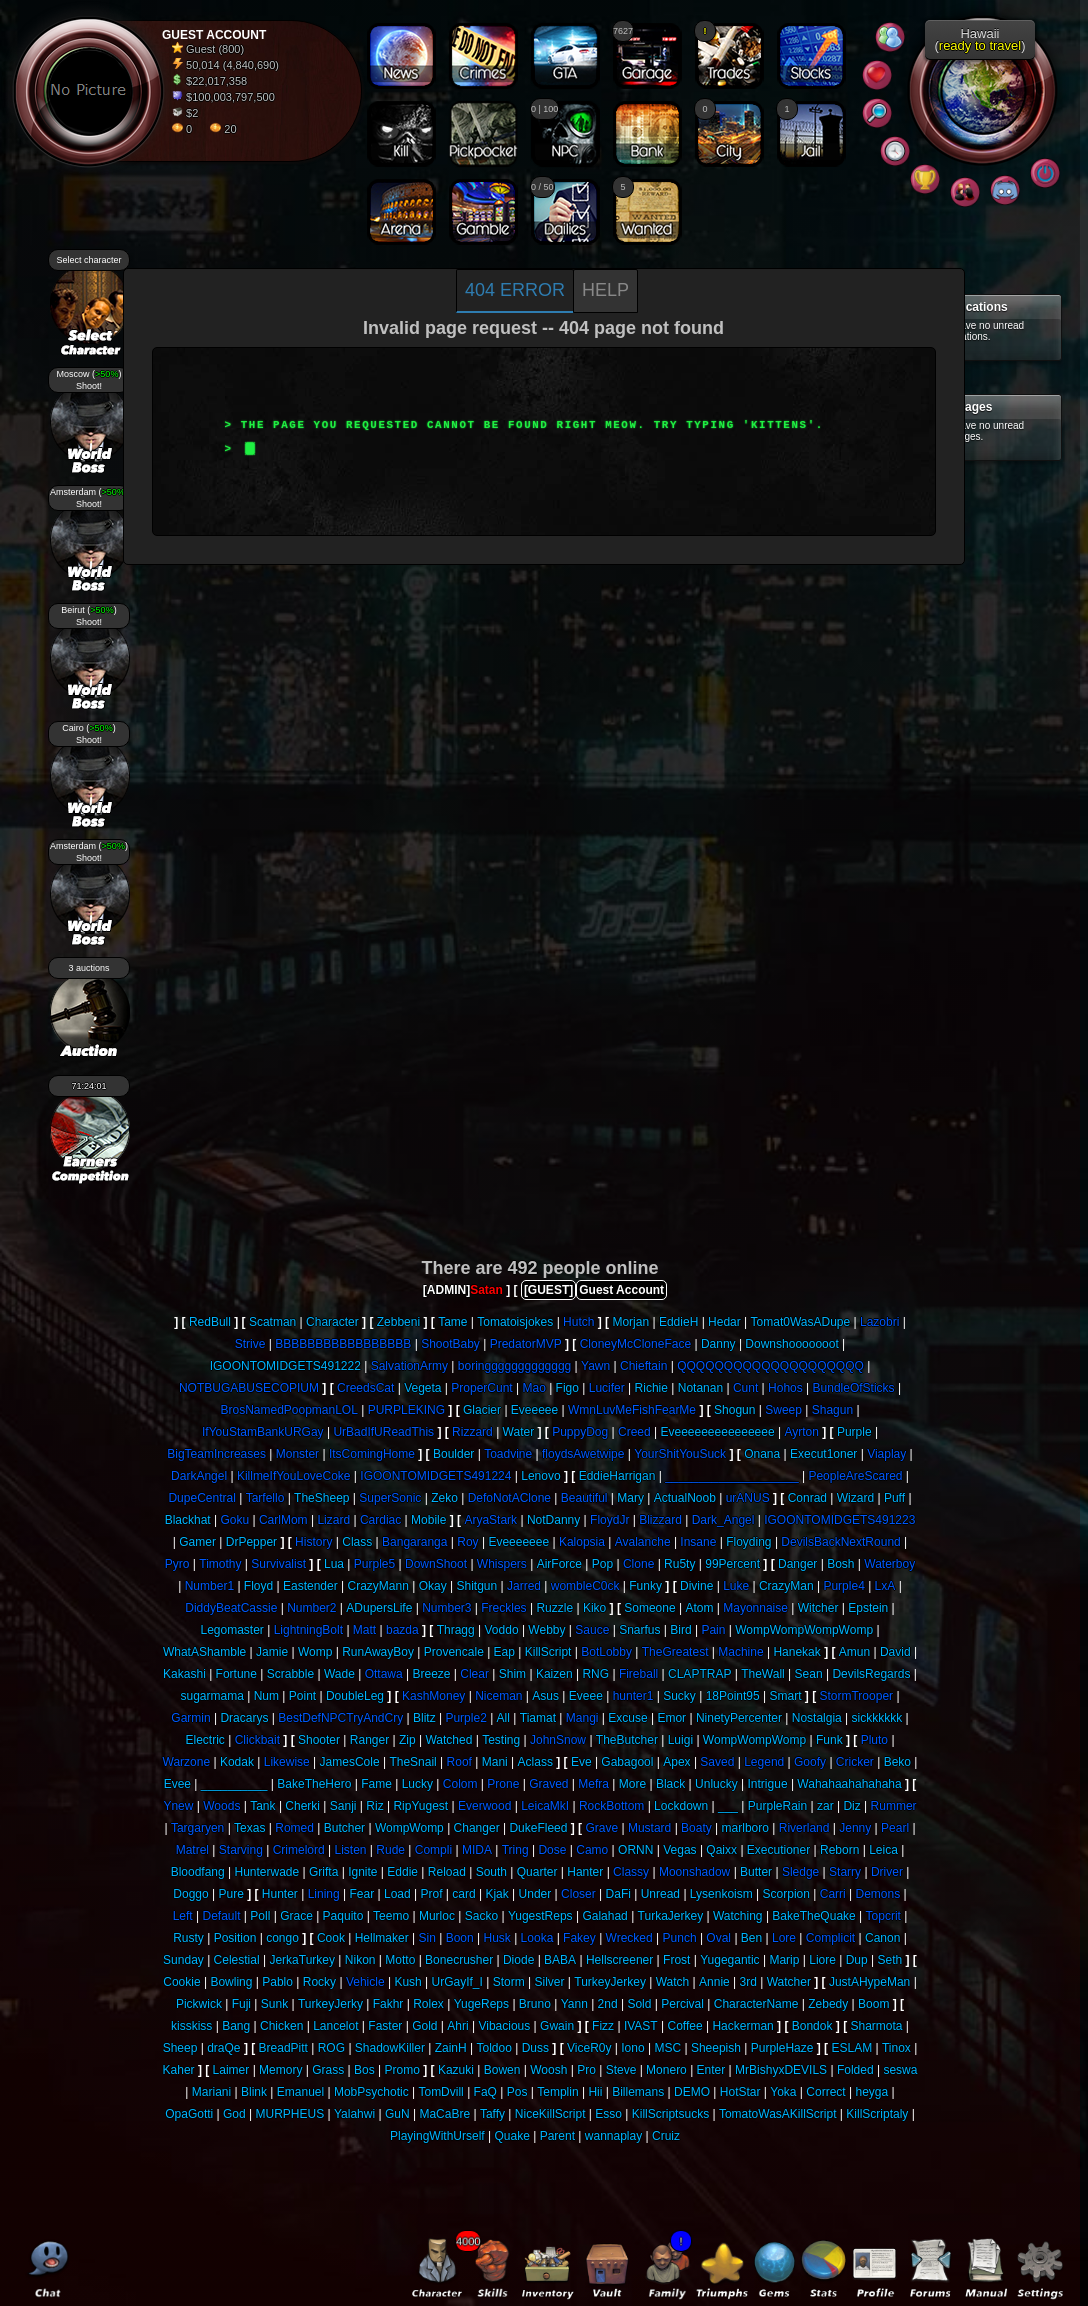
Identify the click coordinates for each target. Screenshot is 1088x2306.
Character (332, 1322)
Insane (698, 1542)
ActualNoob (685, 1498)
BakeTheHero (314, 1784)
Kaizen (554, 1674)
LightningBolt (308, 1630)
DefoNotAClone (509, 1498)
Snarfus (639, 1630)
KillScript (548, 1652)
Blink (254, 2092)
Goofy (810, 1762)
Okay (433, 1586)
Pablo (277, 1982)
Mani (495, 1762)
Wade (339, 1674)
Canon (882, 1938)
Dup (857, 1960)
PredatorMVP (526, 1344)
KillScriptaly (877, 2114)
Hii (595, 2092)
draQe (223, 2048)
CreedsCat (365, 1388)
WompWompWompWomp (804, 1630)
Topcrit (883, 1916)
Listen (350, 1850)
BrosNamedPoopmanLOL (288, 1410)
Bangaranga (414, 1542)
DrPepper (251, 1542)
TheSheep (321, 1498)
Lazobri (879, 1322)
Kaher (179, 2070)
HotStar (740, 2092)
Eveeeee (534, 1410)
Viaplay (886, 1454)
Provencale (454, 1652)
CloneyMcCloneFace (635, 1344)
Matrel (192, 1850)
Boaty (696, 1828)
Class (357, 1542)
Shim (512, 1674)
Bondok (812, 2026)
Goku (234, 1520)
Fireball (638, 1674)
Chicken (281, 2026)
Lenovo (540, 1476)
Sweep (783, 1410)
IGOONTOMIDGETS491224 (435, 1476)
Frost (676, 1960)
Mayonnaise (755, 1608)
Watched (448, 1740)
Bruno (535, 2004)
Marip (784, 1960)
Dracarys (244, 1718)
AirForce (559, 1564)
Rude (390, 1850)
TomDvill (440, 2092)
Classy (631, 1872)
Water (519, 1432)
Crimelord (299, 1850)
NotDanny (553, 1520)
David (895, 1652)
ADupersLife (379, 1608)
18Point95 (733, 1696)
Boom (873, 2004)
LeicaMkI (545, 1806)
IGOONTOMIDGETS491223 (839, 1520)
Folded (855, 2070)
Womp (315, 1652)
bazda (402, 1630)
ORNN (635, 1850)
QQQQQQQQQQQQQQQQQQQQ (770, 1366)
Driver (887, 1872)
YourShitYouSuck (680, 1454)
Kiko (594, 1608)
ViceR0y (589, 2048)
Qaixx (721, 1850)
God (234, 2114)
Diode (518, 1960)
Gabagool (627, 1762)
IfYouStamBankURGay (263, 1432)
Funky (645, 1586)
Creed (634, 1432)
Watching (738, 1916)
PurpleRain (777, 1806)
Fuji (241, 2004)
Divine (696, 1586)
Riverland (804, 1828)
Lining (324, 1894)
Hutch (578, 1322)
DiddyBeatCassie (231, 1608)
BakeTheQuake (813, 1916)
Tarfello (265, 1498)
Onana (762, 1454)
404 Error (515, 290)
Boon (460, 1938)
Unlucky (716, 1784)
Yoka (783, 2092)
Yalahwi (354, 2114)
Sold (639, 2004)
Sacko (481, 1916)
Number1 (209, 1586)
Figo (567, 1388)
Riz (374, 1806)
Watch (673, 1982)
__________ (234, 1784)
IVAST (641, 2026)
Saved (717, 1762)
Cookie (181, 1982)
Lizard (333, 1520)
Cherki (302, 1806)
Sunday (183, 1960)
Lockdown (681, 1806)
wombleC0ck (585, 1586)
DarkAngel (199, 1476)
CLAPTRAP (699, 1674)
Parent (557, 2136)
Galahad (604, 1916)
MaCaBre (444, 2114)
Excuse (627, 1718)
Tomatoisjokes (515, 1322)
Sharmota (876, 2026)
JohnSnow (558, 1740)
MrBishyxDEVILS (781, 2070)
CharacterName (756, 2004)
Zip (407, 1740)
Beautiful (584, 1498)
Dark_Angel (723, 1520)
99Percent (732, 1564)
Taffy (492, 2114)
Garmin (190, 1718)
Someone (649, 1608)
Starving (241, 1850)
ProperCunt (481, 1388)
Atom (699, 1608)
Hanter (585, 1872)
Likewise (287, 1762)
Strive (250, 1344)
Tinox (896, 2048)
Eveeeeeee (518, 1542)
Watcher (789, 1982)
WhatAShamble (204, 1652)
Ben (751, 1938)
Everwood (484, 1806)
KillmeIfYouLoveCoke (294, 1476)
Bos (364, 2070)
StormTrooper (856, 1696)
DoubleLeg (355, 1696)
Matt (364, 1630)
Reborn (839, 1850)
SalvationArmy (409, 1366)
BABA (560, 1960)
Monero (666, 2070)
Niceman (498, 1696)
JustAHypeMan (869, 1982)
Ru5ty (679, 1564)
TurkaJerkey (671, 1916)
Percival (682, 2004)
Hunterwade (266, 1872)
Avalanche (643, 1542)
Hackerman (742, 2026)
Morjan (630, 1322)
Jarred (524, 1586)
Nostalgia (817, 1718)
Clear (474, 1674)
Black (670, 1784)
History (313, 1542)
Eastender (310, 1586)
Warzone (187, 1762)
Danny (718, 1344)
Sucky (679, 1696)
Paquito (343, 1916)
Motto (400, 1960)
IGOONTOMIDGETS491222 (285, 1366)
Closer (578, 1894)
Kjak (496, 1894)
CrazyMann (378, 1586)
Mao (533, 1388)
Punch (680, 1938)
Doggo (190, 1894)
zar (825, 1806)
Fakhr (388, 2004)
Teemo (391, 1916)
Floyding (748, 1542)
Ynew (178, 1806)
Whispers (502, 1564)
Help (605, 290)
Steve (621, 2070)
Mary (630, 1498)
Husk (496, 1938)
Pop (602, 1564)
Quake (512, 2136)
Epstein (868, 1608)
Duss (535, 2048)
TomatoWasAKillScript (778, 2114)
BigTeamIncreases (216, 1454)
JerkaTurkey (302, 1960)
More (632, 1784)
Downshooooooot (791, 1344)
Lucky (417, 1784)
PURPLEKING (406, 1410)
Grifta (323, 1872)
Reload (447, 1872)
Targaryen (197, 1828)
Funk (829, 1740)
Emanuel (300, 2092)
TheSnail (412, 1762)
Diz (851, 1806)
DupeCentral (201, 1498)
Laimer (231, 2070)
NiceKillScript (550, 2114)
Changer (477, 1828)
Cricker (855, 1762)
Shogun (734, 1410)
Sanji (343, 1806)
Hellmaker (382, 1938)
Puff (894, 1498)
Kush (407, 1982)
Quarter (537, 1872)
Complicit (830, 1938)
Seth (890, 1960)
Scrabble (290, 1674)
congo (282, 1938)
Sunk (274, 2004)
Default (221, 1916)
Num (266, 1696)
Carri (833, 1894)
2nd (608, 2004)
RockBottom (611, 1806)
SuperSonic (390, 1498)
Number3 (446, 1608)
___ (728, 1806)
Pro (586, 2070)
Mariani (211, 2092)
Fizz (603, 2026)
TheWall (763, 1674)
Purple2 (465, 1718)
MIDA (477, 1850)
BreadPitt (283, 2048)
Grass (328, 2070)
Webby (546, 1630)
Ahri (457, 2026)
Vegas (679, 1850)
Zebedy (828, 2004)
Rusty (188, 1938)
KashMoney (433, 1696)
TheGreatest (675, 1652)
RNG (595, 1674)
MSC (667, 2048)
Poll (260, 1916)
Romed (294, 1828)
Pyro (177, 1564)
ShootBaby (450, 1344)
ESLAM (851, 2048)
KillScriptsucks (670, 2114)
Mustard (649, 1828)
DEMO (692, 2092)
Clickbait (257, 1740)
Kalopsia (582, 1542)
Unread (660, 1894)
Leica (883, 1850)
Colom (460, 1784)
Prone (503, 1784)
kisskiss (191, 2026)
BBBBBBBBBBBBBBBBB (343, 1344)
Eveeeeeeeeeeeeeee (717, 1432)
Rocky (319, 1982)
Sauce (592, 1630)
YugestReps (540, 1916)
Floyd (258, 1586)
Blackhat (188, 1520)
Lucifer (607, 1388)
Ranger (369, 1740)
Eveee (586, 1696)
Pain (713, 1630)
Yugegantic (729, 1960)
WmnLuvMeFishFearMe (632, 1410)
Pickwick (199, 2004)
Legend (764, 1762)
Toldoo (494, 2048)
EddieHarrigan (617, 1476)
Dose (552, 1850)
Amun (854, 1652)
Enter (711, 2070)
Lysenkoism (721, 1894)
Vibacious (504, 2026)
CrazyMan (786, 1586)
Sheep (180, 2048)
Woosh (548, 2070)
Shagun (832, 1410)
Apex (676, 1762)
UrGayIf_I (457, 1982)
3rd (748, 1982)
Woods (221, 1806)
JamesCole (350, 1762)
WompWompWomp (754, 1740)
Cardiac (380, 1520)
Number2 (311, 1608)
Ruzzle (554, 1608)
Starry (845, 1872)
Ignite (362, 1872)
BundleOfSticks (854, 1388)
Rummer (894, 1806)
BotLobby (606, 1652)
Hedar (724, 1322)
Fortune (236, 1674)
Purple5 (374, 1564)
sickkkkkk (877, 1718)
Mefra (593, 1784)
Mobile (428, 1520)
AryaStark (490, 1520)
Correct (825, 2092)
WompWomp (409, 1828)
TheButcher (627, 1740)
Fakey (579, 1938)
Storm (509, 1982)
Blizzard (660, 1520)
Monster (297, 1454)
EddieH (678, 1322)
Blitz (424, 1718)
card (463, 1894)
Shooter (319, 1740)
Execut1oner (823, 1454)
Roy (467, 1542)
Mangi (582, 1718)
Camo (592, 1850)
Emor (671, 1718)
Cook (331, 1938)
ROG (331, 2048)
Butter (756, 1872)
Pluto (874, 1740)
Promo (402, 2070)
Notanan (700, 1388)
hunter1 (633, 1696)
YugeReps (481, 2004)
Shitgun (476, 1586)
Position (235, 1938)
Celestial (237, 1960)
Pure (230, 1894)
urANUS (748, 1498)
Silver (550, 1982)
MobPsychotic (371, 2092)
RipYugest (420, 1806)
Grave (601, 1828)
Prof (431, 1894)
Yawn (595, 1366)
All (503, 1718)
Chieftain (643, 1366)
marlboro (745, 1828)
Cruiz (666, 2136)
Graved (548, 1784)
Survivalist (278, 1564)
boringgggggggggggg (514, 1366)
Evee (177, 1784)
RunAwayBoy (378, 1652)
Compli (433, 1850)
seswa (900, 2070)
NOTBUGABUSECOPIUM (249, 1388)
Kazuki (456, 2070)
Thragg (456, 1630)
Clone (638, 1564)
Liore (822, 1960)
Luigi (680, 1740)
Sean (809, 1674)
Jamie (272, 1652)
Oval (718, 1938)
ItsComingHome (372, 1454)
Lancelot (335, 2026)
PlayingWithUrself (437, 2136)
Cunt (745, 1388)
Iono (632, 2048)
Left (183, 1916)
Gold (424, 2026)
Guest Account (621, 1290)
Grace (296, 1916)
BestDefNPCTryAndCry (340, 1718)
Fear (362, 1894)
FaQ (485, 2092)
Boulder (453, 1454)
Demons (878, 1894)
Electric (205, 1740)
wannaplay (613, 2136)
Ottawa (384, 1674)
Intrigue (768, 1784)
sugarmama (211, 1696)
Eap (504, 1652)
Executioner (778, 1850)
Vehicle (365, 1982)
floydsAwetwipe (583, 1454)
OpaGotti (189, 2114)
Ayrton (801, 1432)
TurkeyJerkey (610, 1982)
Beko (897, 1762)
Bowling (231, 1982)
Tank (262, 1806)
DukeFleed (538, 1828)
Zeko (444, 1498)
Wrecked (629, 1938)
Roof (459, 1762)
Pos (517, 2092)
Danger (797, 1564)
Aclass (535, 1762)
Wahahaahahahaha (849, 1784)
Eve (581, 1762)
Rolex (428, 2004)
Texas (249, 1828)
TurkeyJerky (330, 2004)
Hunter (280, 1894)
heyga (871, 2092)
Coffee (684, 2026)
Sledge (800, 1872)
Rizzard (472, 1432)
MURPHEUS (290, 2114)
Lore (784, 1938)
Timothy (220, 1564)
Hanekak (796, 1652)
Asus (545, 1696)
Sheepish (716, 2048)
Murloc (437, 1916)
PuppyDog (580, 1432)
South (491, 1872)
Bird (680, 1630)
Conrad (807, 1498)
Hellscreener (619, 1960)
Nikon (360, 1960)
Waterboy (889, 1564)
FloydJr (609, 1520)
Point (302, 1696)
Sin (427, 1938)
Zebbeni (398, 1322)
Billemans (638, 2092)
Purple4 (843, 1586)
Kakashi (184, 1674)
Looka (537, 1938)
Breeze (431, 1674)
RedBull (210, 1322)
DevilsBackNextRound (840, 1542)
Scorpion (786, 1894)
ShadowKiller (390, 2048)
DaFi (618, 1894)
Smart (785, 1696)
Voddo (502, 1630)
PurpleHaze (782, 2048)
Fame (376, 1784)
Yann (574, 2004)
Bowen (502, 2070)
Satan (486, 1290)
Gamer (197, 1542)
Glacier (482, 1410)
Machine (740, 1652)
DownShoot (436, 1564)
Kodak (237, 1762)
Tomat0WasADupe (801, 1322)
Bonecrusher (459, 1960)
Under (535, 1894)
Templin (557, 2092)
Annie (714, 1982)
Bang (236, 2026)
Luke (736, 1586)
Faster (385, 2026)
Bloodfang (198, 1872)
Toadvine (508, 1454)
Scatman (272, 1322)
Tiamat (538, 1718)
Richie (651, 1388)
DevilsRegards (871, 1674)
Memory (280, 2070)
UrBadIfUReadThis (383, 1432)
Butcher (344, 1828)
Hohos (785, 1388)
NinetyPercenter (739, 1718)
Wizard (855, 1498)
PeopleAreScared (855, 1476)
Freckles (503, 1608)
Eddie (402, 1872)
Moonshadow (694, 1872)
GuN (397, 2114)
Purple (854, 1432)
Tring (515, 1850)
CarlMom (283, 1520)
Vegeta (422, 1388)
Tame (452, 1322)
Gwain (557, 2026)
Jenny (855, 1828)
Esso (608, 2114)
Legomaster (231, 1630)
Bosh (840, 1564)
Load (397, 1894)
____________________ (731, 1476)
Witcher (818, 1608)
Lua (334, 1564)
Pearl (895, 1828)
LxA (885, 1586)
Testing (501, 1740)
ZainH (451, 2048)
